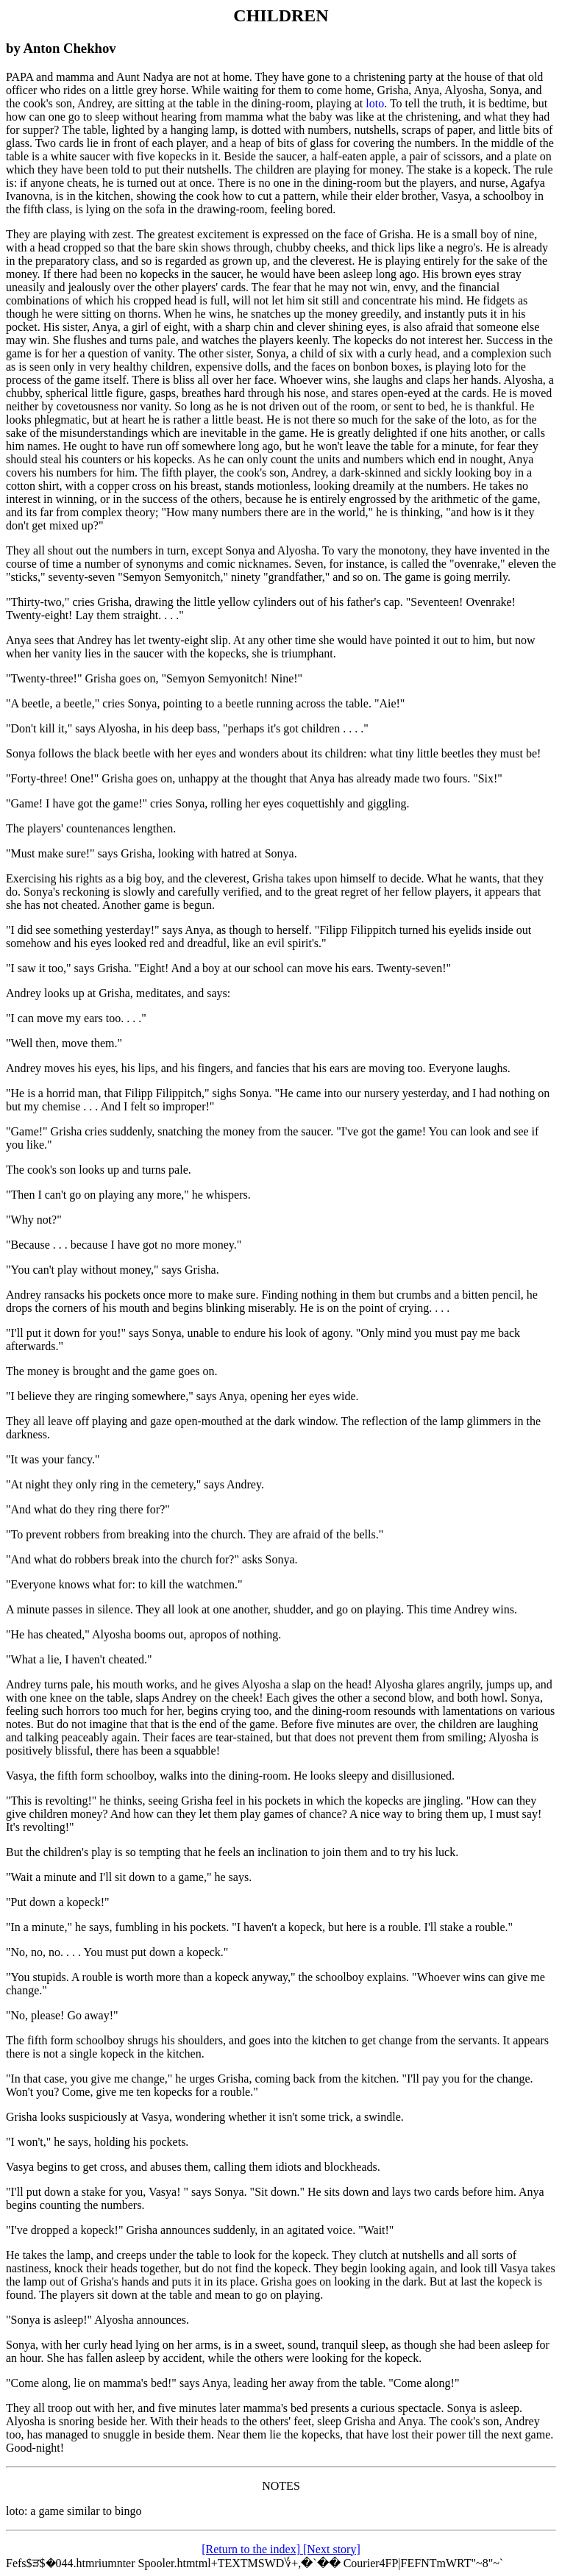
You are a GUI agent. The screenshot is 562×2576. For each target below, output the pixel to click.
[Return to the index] (252, 2549)
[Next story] (331, 2549)
